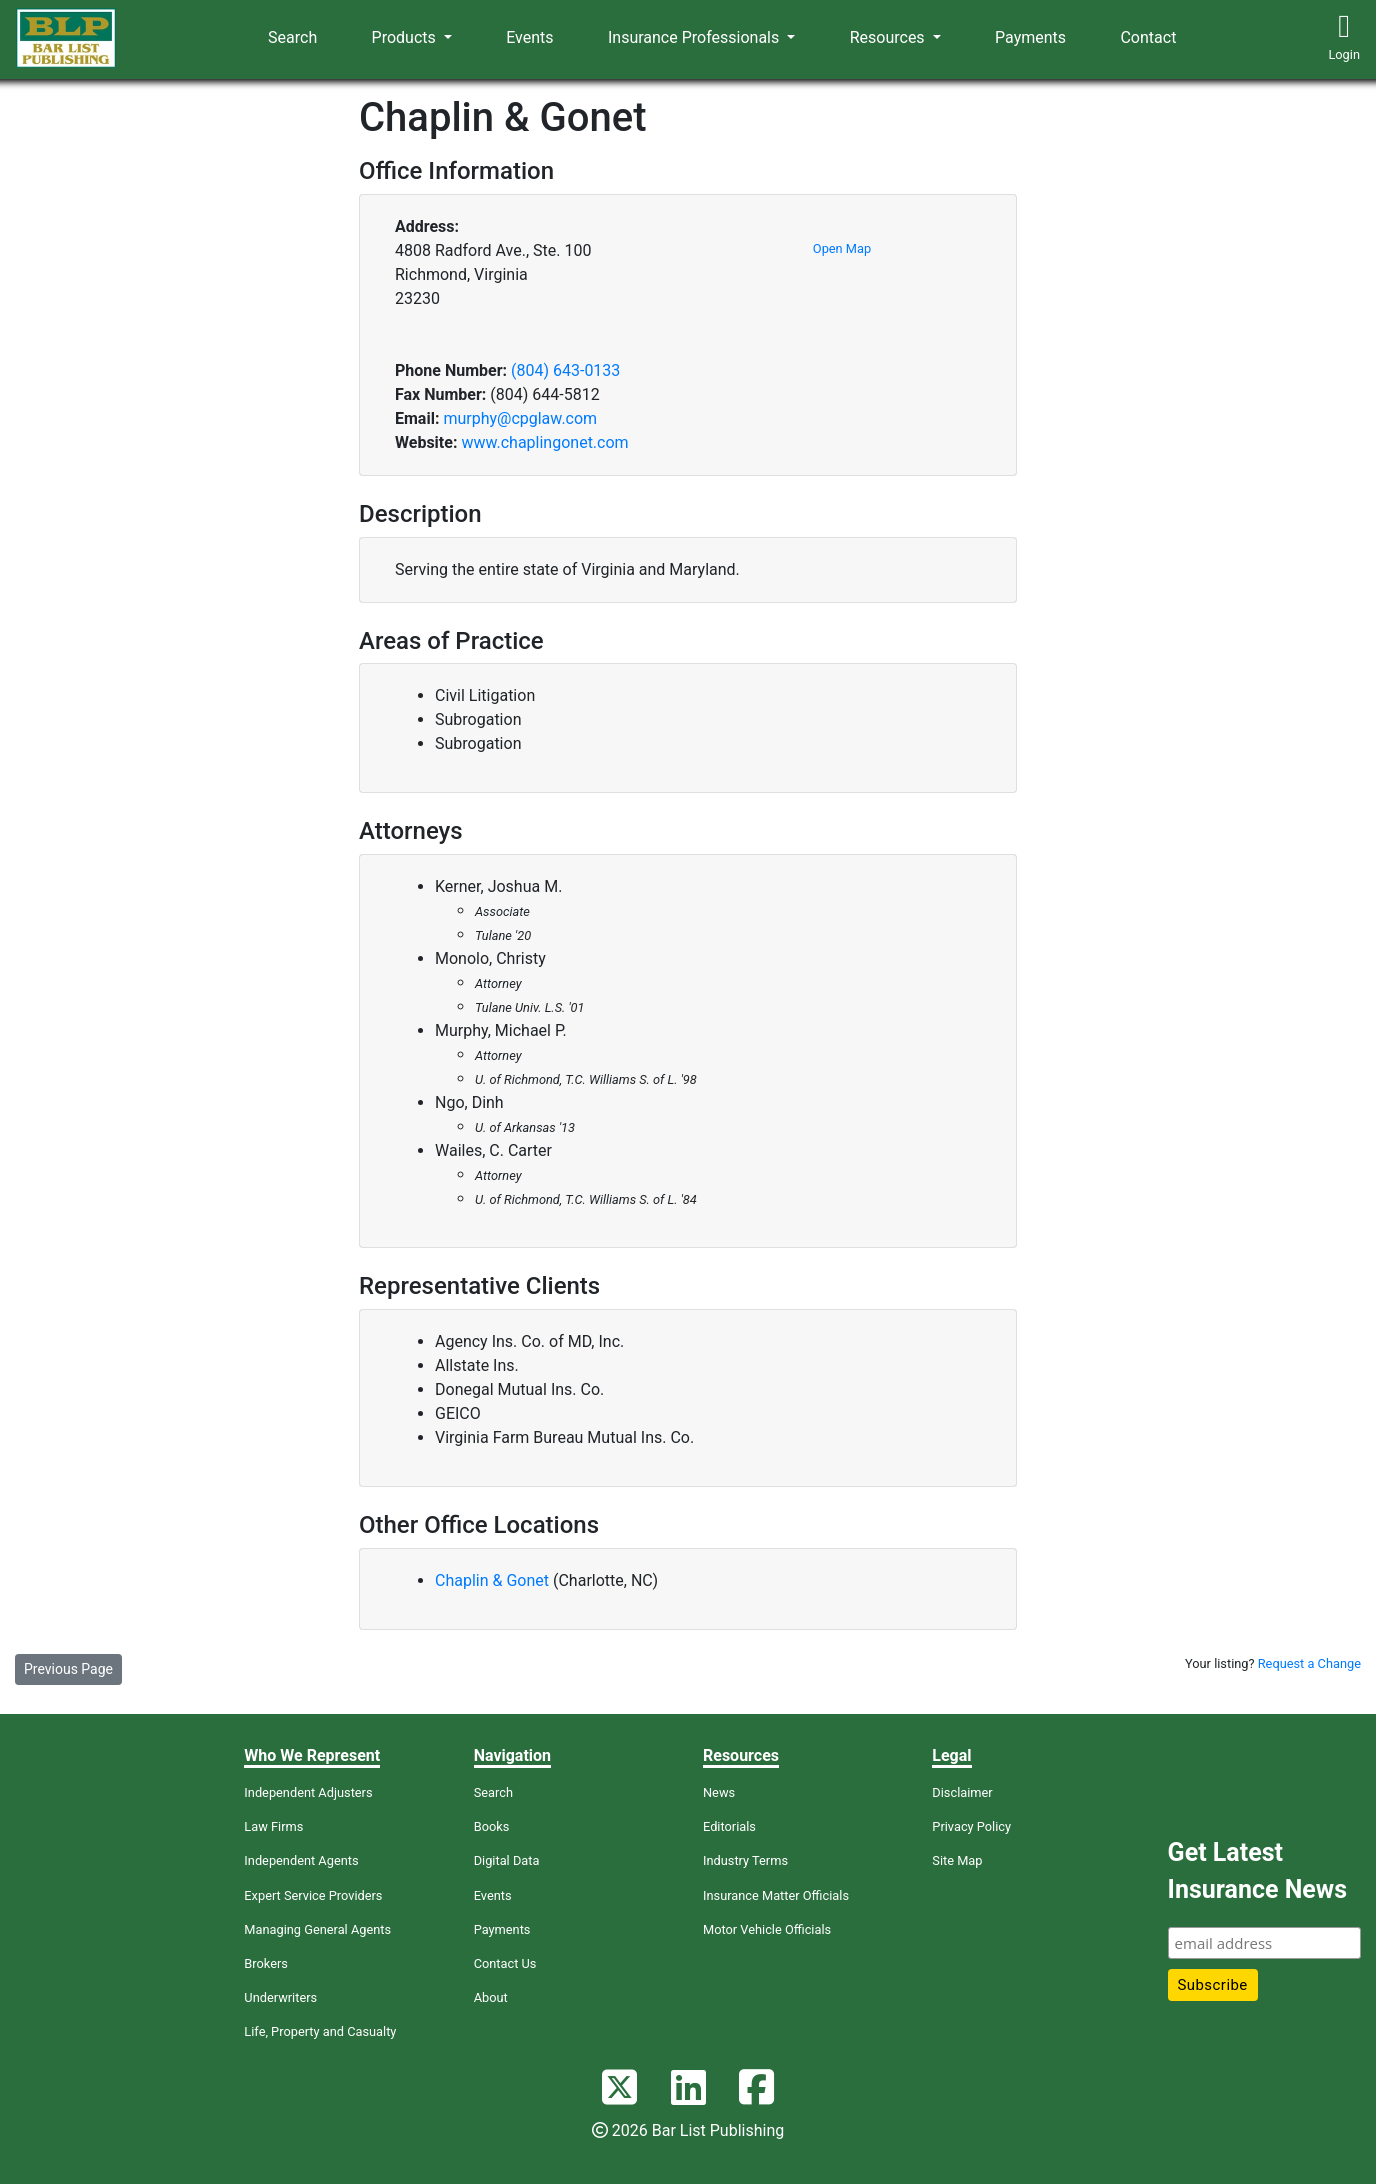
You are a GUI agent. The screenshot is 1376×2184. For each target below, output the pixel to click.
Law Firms (273, 1826)
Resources (889, 37)
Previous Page (68, 1669)
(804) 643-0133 (565, 370)
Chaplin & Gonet (492, 1580)
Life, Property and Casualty (320, 2031)
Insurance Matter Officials (776, 1895)
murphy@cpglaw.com (520, 418)
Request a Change (1309, 1663)
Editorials (729, 1826)
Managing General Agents (317, 1929)
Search (292, 37)
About (491, 1997)
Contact (1148, 37)
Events (529, 37)
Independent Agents (301, 1860)
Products (406, 37)
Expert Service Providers (313, 1895)
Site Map (957, 1860)
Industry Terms (745, 1860)
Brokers (266, 1963)
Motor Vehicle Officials (767, 1929)
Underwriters (280, 1997)
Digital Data (507, 1860)
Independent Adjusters (308, 1792)
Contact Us (505, 1963)
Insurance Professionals (695, 37)
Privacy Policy (971, 1826)
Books (492, 1826)
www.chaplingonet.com (544, 442)
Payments (1030, 37)
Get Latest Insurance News (1257, 1871)
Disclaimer (962, 1792)
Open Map (842, 248)
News (719, 1792)
